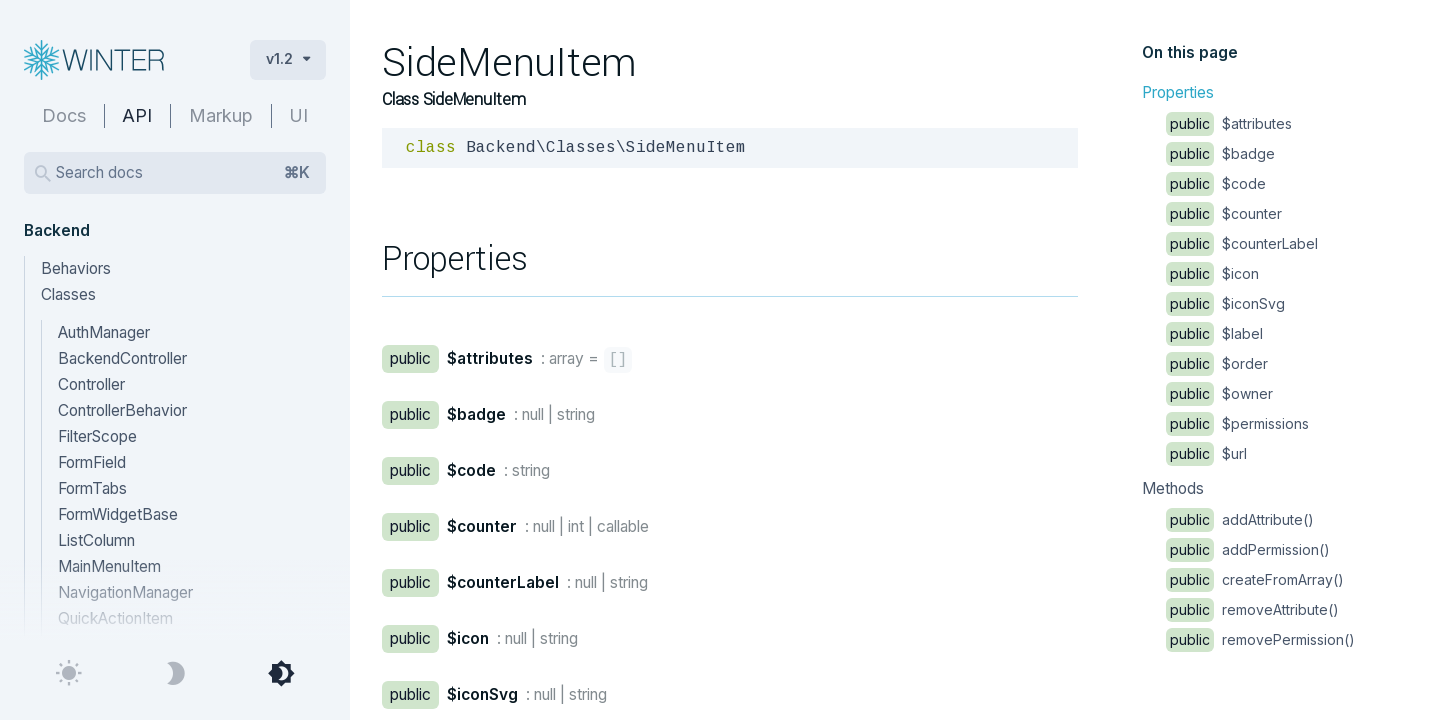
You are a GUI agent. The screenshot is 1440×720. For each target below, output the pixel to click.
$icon (1212, 273)
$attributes (1229, 123)
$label (1214, 333)
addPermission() (1248, 549)
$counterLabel (1242, 243)
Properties (1178, 92)
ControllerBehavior (122, 410)
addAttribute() (1240, 519)
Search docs (183, 173)
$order (1217, 363)
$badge (1220, 153)
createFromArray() (1255, 579)
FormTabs (92, 488)
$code (1216, 183)
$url (1206, 453)
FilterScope (97, 436)
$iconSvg (1225, 303)
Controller (91, 384)
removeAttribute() (1252, 609)
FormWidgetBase (118, 514)
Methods (1173, 488)
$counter (1224, 213)
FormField (92, 462)
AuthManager (104, 332)
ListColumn (96, 540)
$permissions (1237, 423)
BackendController (122, 358)
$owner (1219, 393)
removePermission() (1260, 639)
